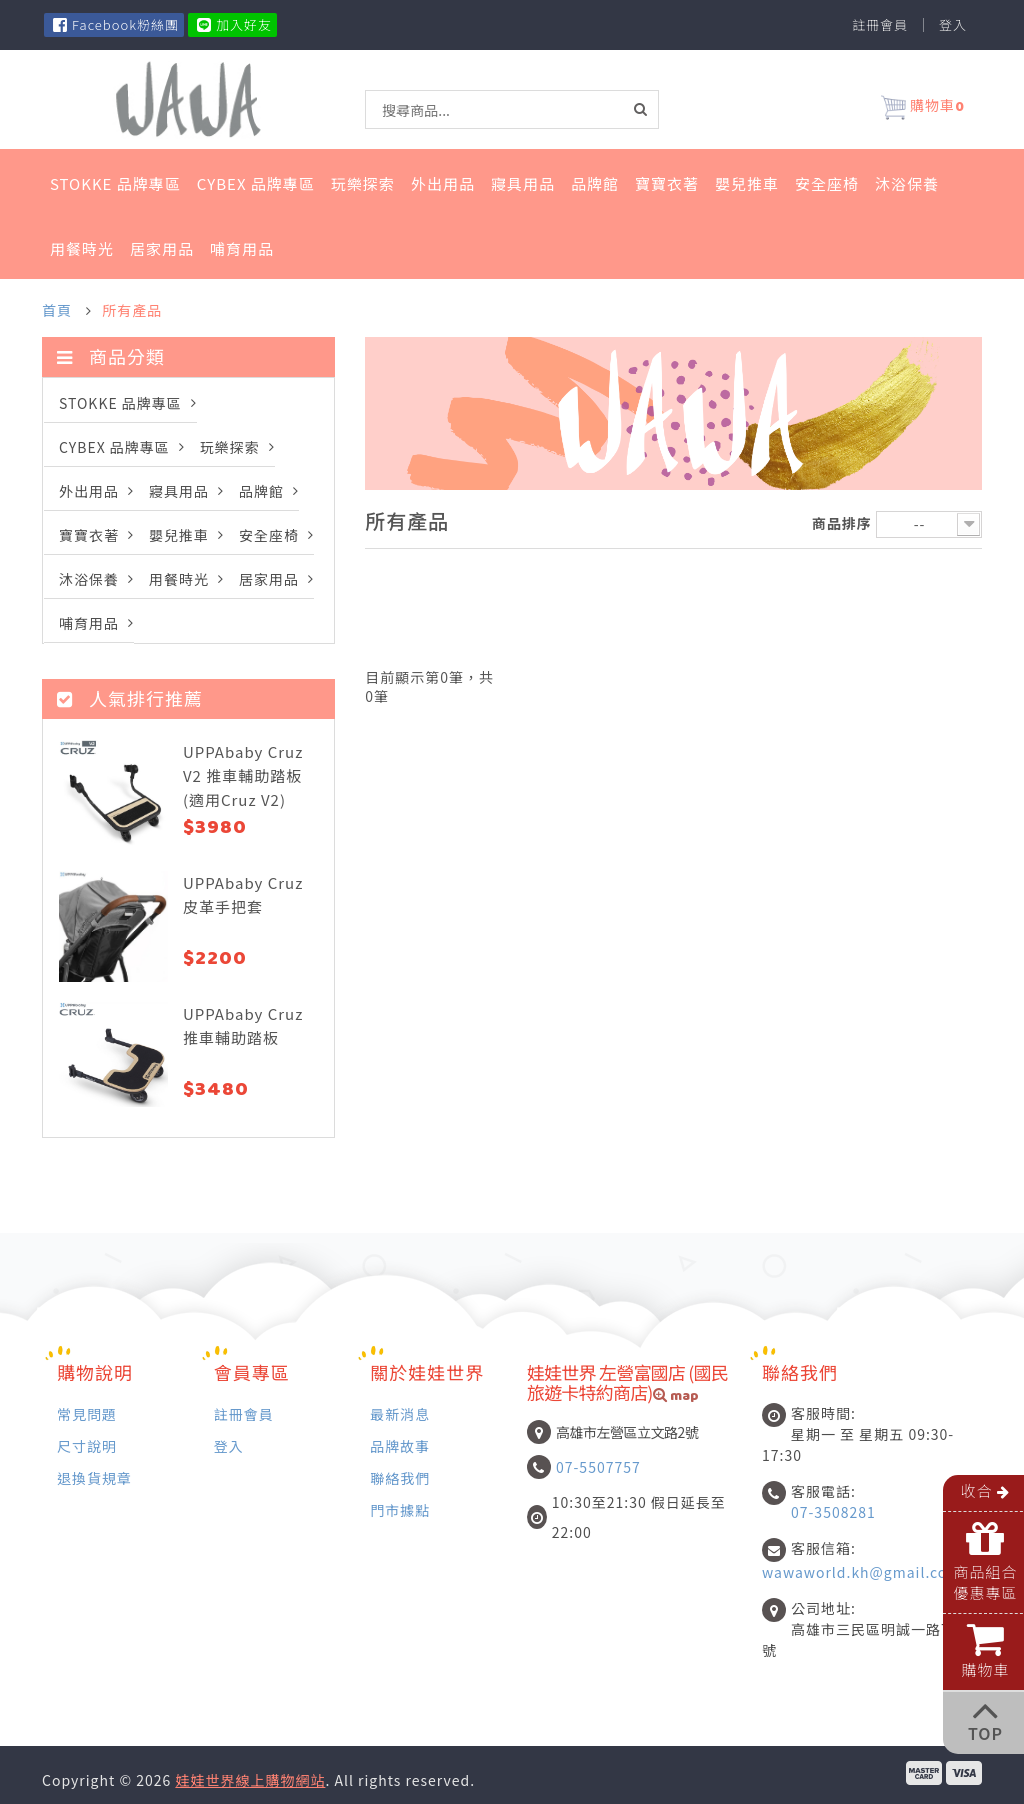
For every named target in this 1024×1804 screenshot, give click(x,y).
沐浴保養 (907, 183)
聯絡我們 (400, 1477)
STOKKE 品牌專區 (115, 183)
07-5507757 (598, 1467)
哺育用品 (242, 248)
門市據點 (400, 1509)
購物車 (923, 108)
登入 (953, 25)
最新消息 (400, 1413)
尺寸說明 (87, 1445)
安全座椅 (827, 183)
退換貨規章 (94, 1477)
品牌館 (595, 183)
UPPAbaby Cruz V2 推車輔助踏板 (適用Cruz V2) (243, 775)
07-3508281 (833, 1512)
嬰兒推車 (747, 183)
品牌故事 (400, 1445)
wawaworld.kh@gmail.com (861, 1572)
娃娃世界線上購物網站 (250, 1780)
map (676, 1397)
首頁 (57, 310)
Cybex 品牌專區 (256, 183)
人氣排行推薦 (130, 698)
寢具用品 (523, 183)
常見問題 (87, 1413)
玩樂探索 (363, 183)
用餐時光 (82, 248)
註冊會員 (880, 25)
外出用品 (443, 183)
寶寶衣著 (667, 183)
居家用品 (162, 248)
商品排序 (842, 523)
